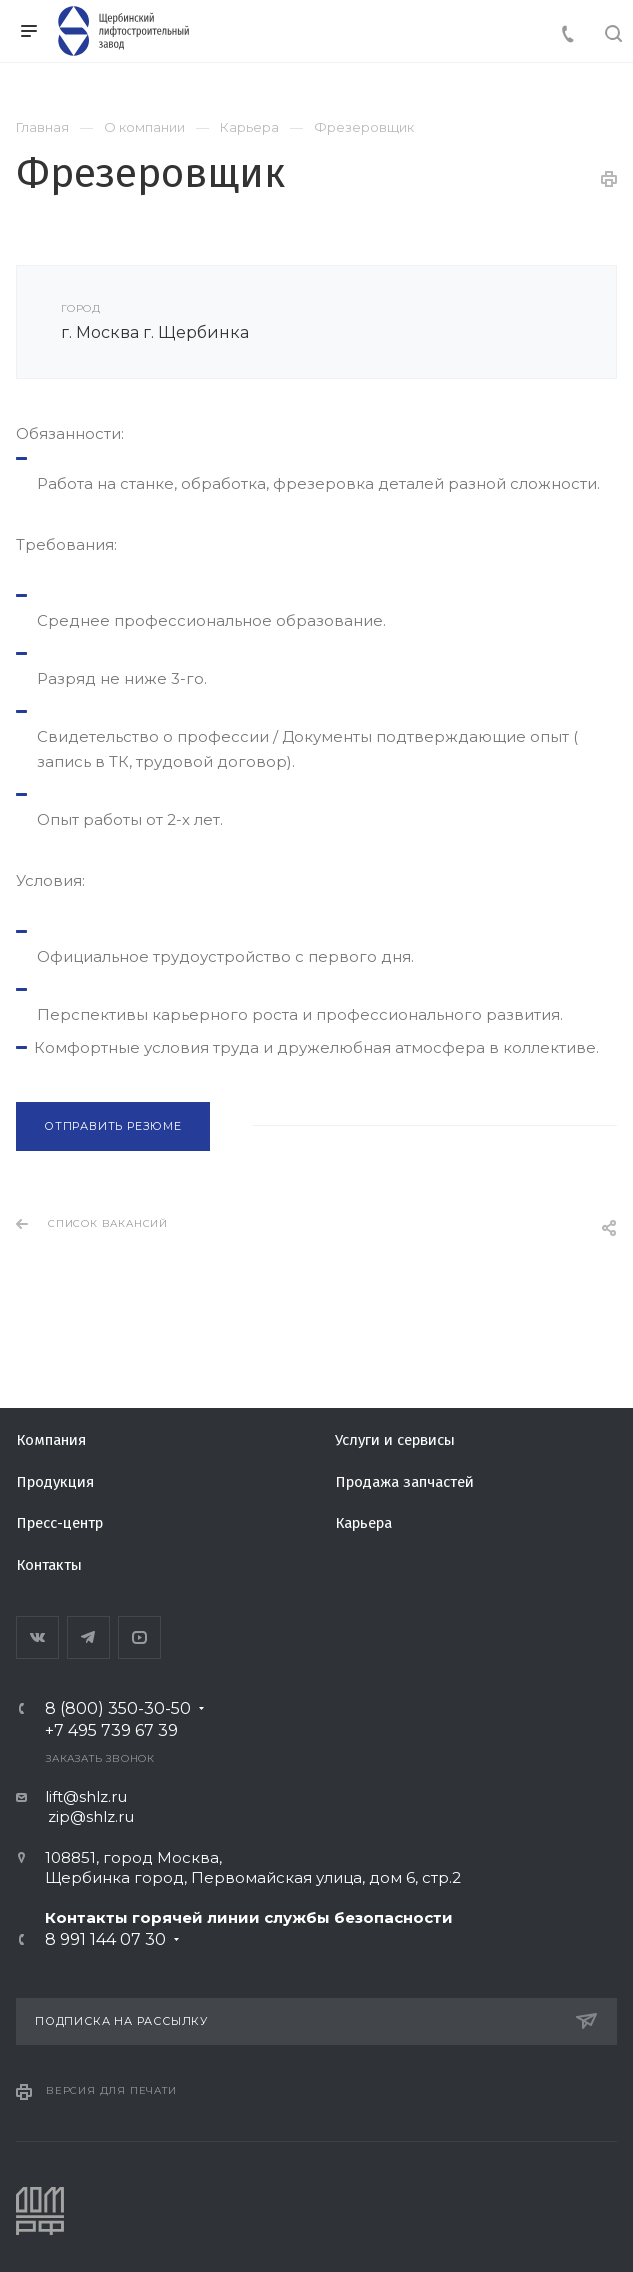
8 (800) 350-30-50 (118, 1709)
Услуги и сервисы (395, 1440)
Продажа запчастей (404, 1482)
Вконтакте (37, 1637)
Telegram (88, 1637)
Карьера (363, 1523)
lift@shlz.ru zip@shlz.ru (75, 1806)
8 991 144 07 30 (105, 1940)
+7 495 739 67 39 (111, 1731)
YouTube (139, 1637)
